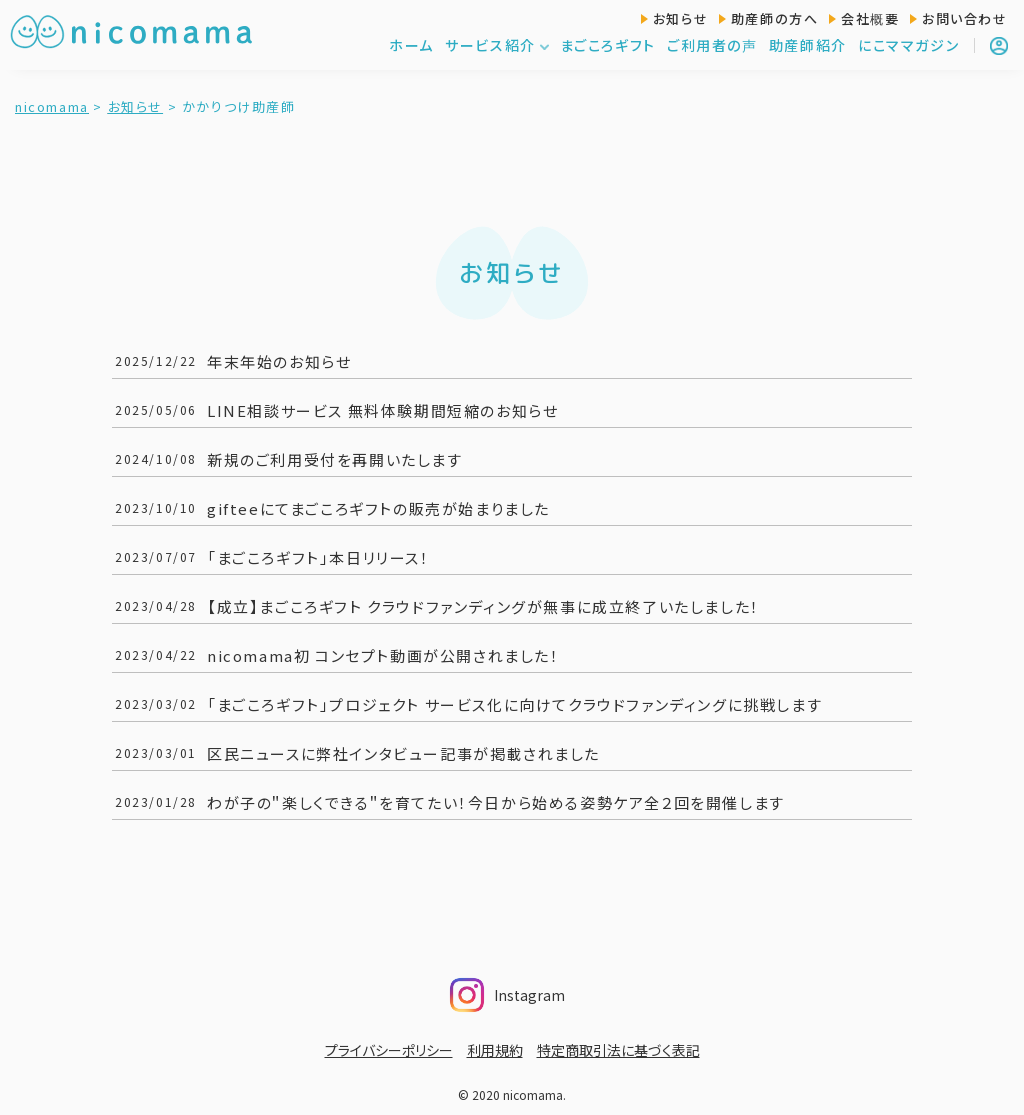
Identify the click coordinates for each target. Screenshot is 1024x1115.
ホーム (411, 45)
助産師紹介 (808, 45)
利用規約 (495, 1050)
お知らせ (680, 18)
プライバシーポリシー (389, 1050)
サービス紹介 (497, 45)
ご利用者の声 (712, 45)
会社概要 (870, 18)
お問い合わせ (965, 18)
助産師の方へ (775, 18)
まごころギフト (608, 45)
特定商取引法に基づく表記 (618, 1050)
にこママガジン (908, 45)
